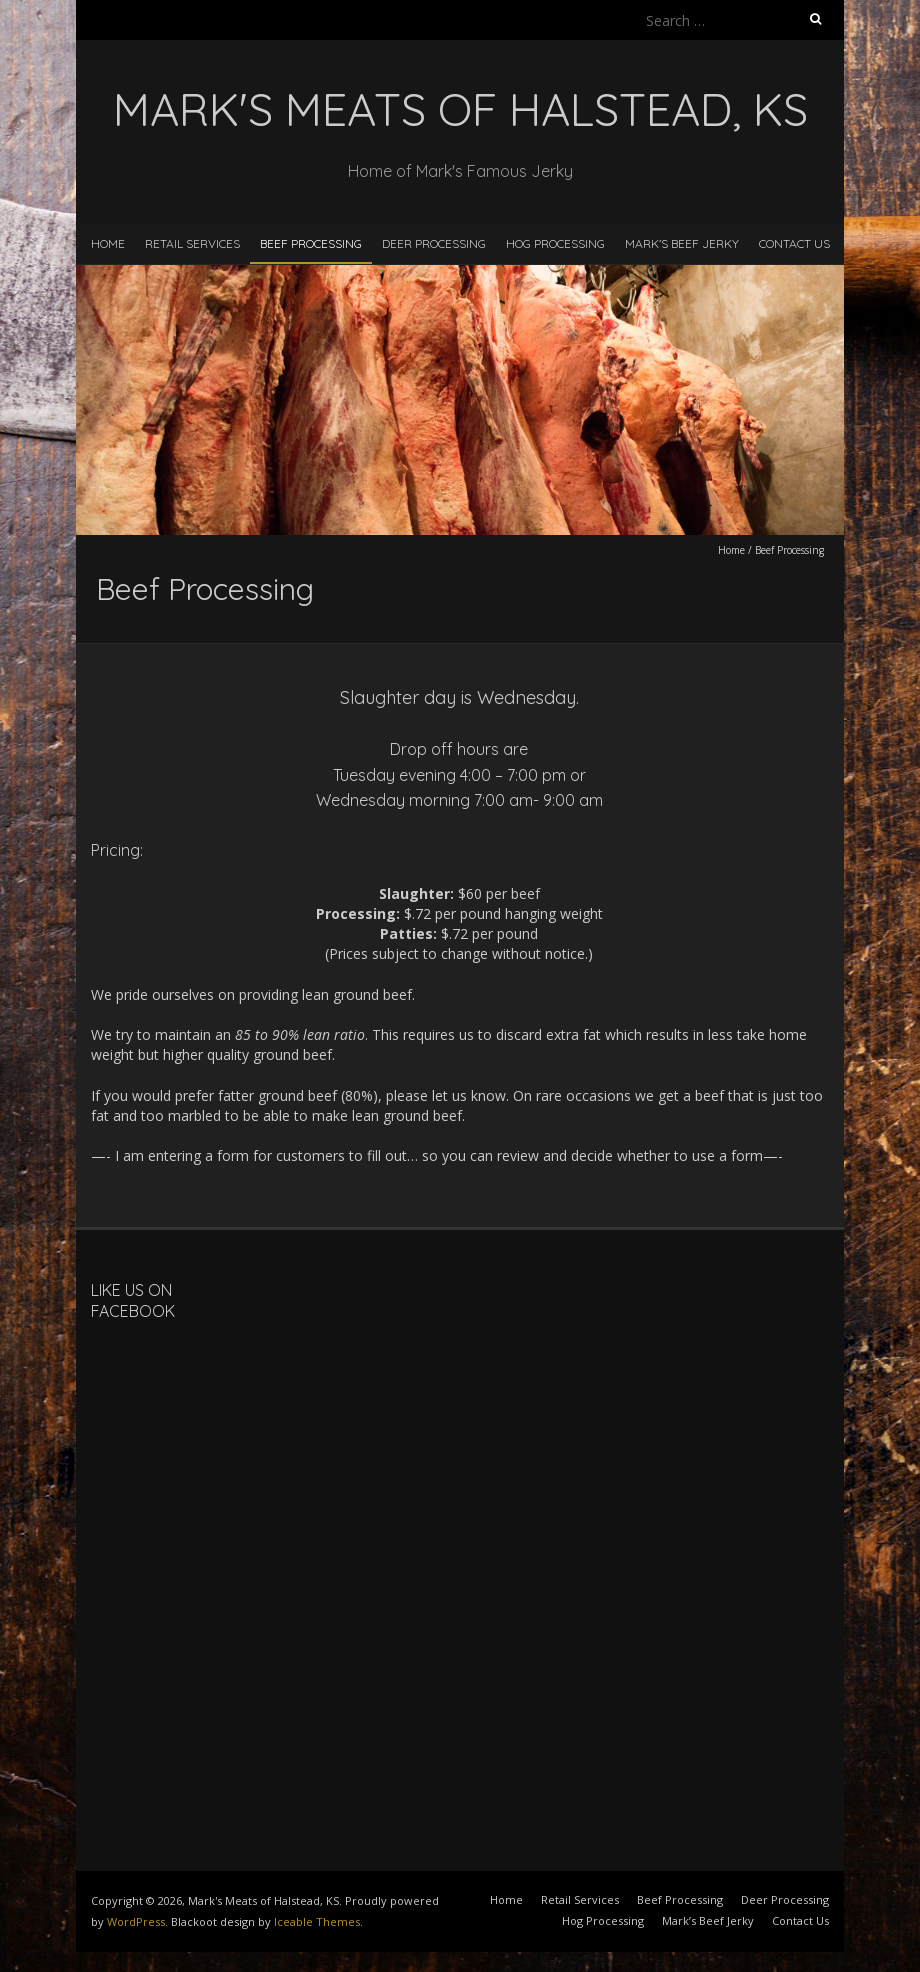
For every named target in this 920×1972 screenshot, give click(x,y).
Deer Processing (434, 243)
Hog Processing (555, 243)
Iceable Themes (317, 1921)
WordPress (136, 1921)
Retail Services (192, 243)
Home (108, 243)
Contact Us (794, 243)
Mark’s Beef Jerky (682, 243)
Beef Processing (311, 243)
